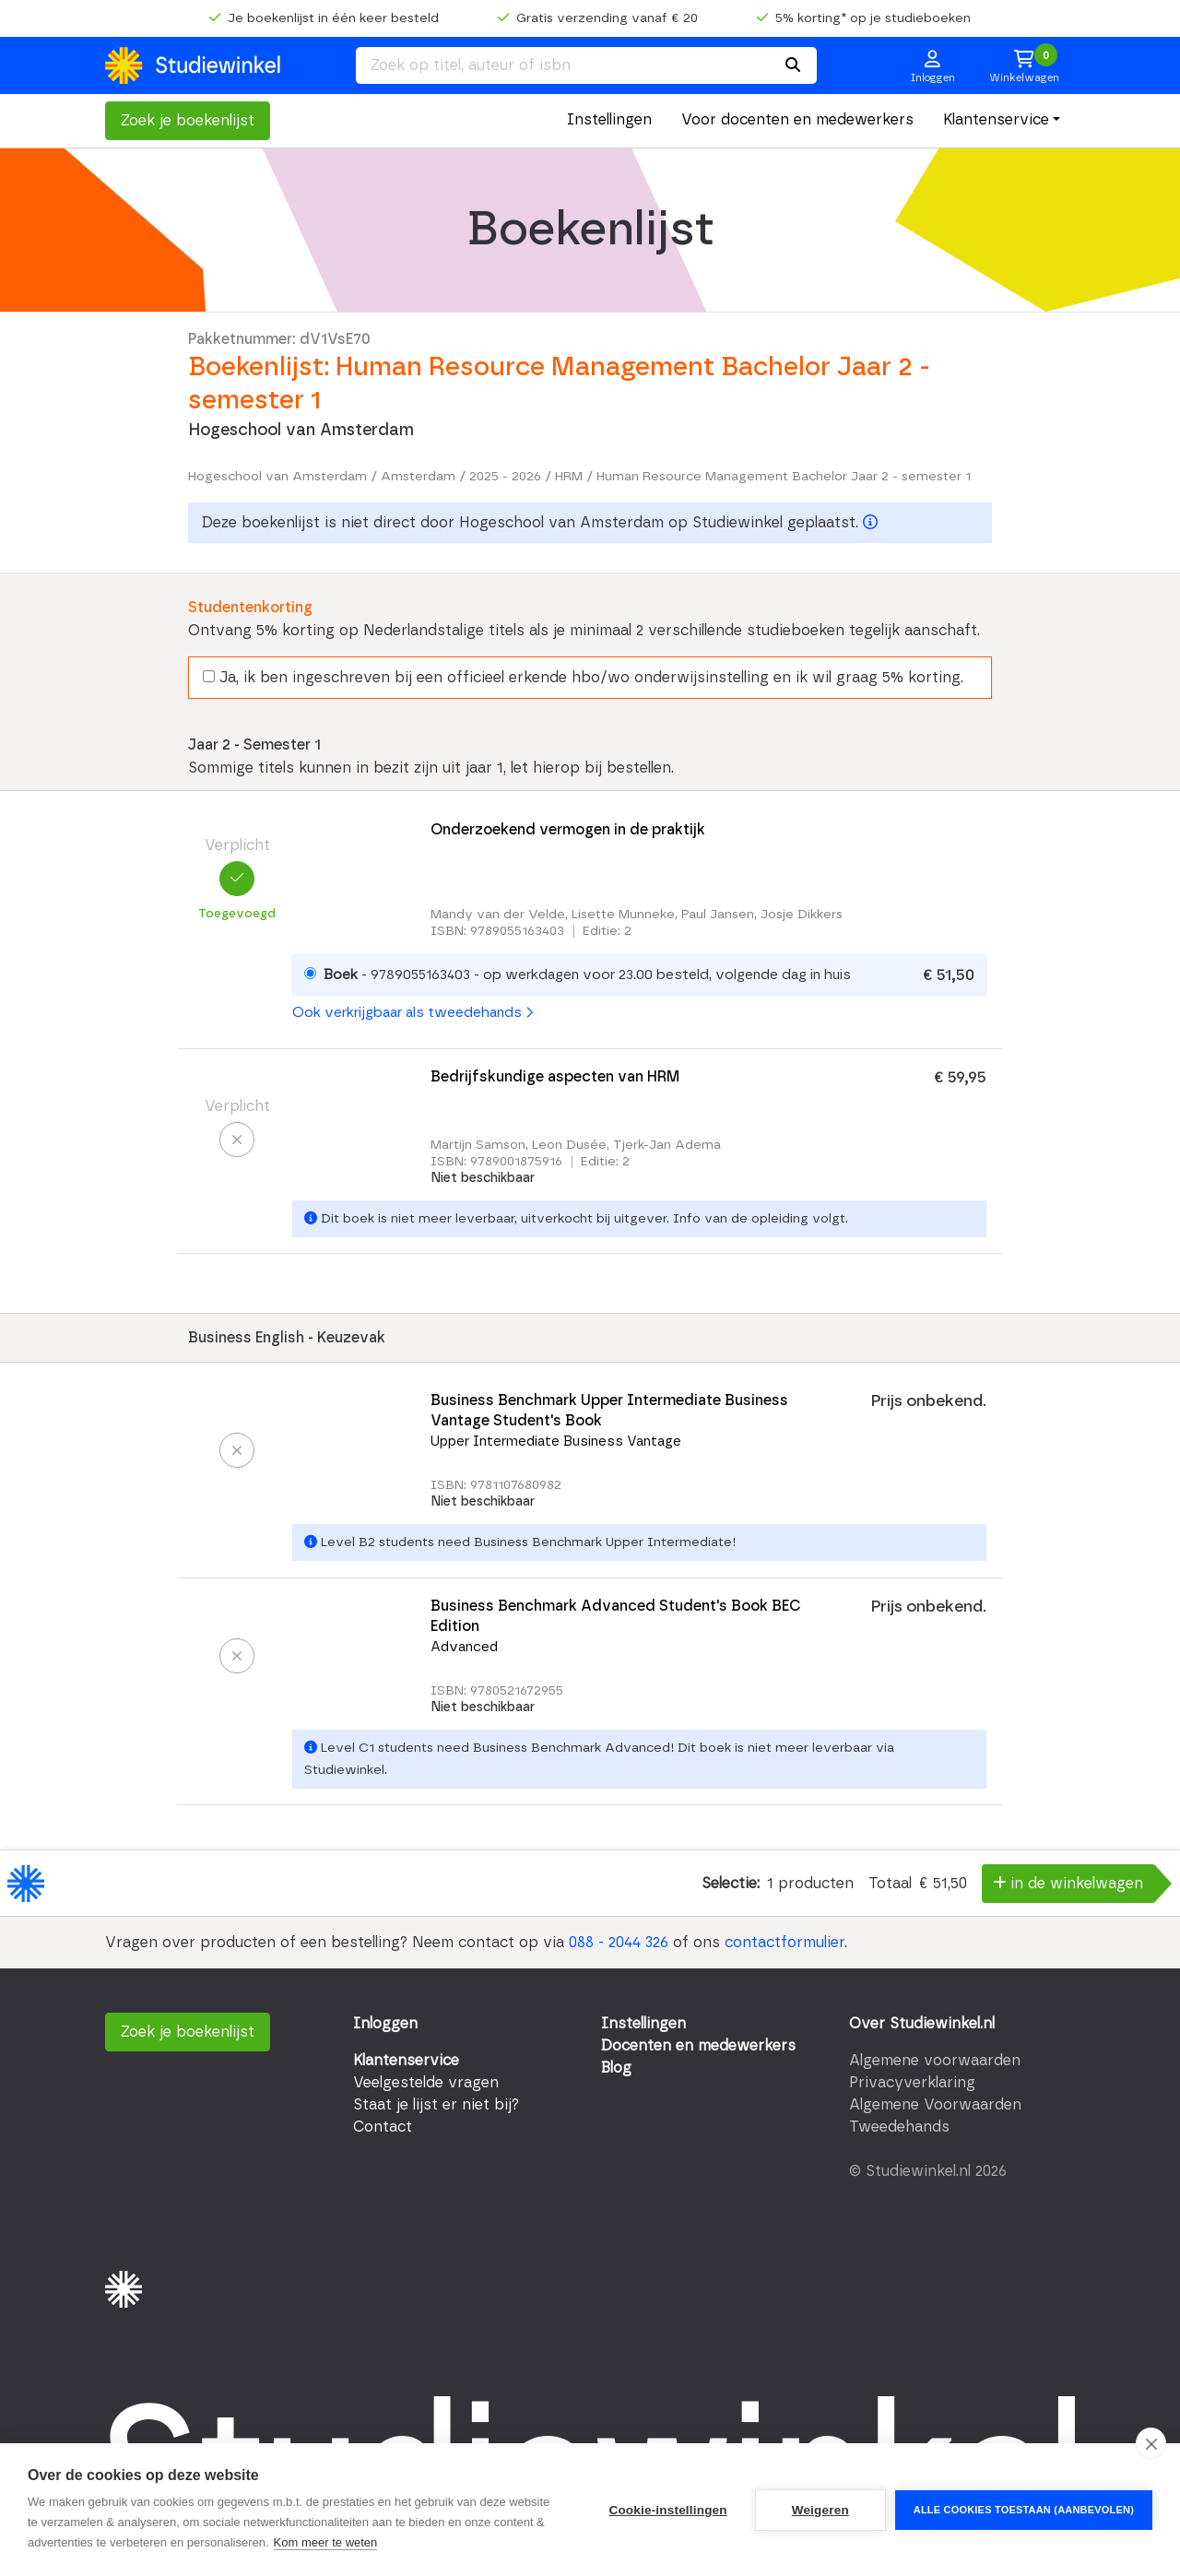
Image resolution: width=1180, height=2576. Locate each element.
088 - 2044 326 (618, 1942)
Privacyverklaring (912, 2082)
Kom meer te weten (326, 2542)
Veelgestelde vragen (426, 2082)
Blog (616, 2068)
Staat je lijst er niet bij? (436, 2104)
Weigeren (820, 2510)
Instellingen (609, 119)
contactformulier (784, 1942)
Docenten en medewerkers (698, 2045)
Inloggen (385, 2023)
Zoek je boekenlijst (187, 120)
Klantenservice (996, 119)
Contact (382, 2127)
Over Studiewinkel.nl (922, 2023)
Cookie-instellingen (667, 2510)
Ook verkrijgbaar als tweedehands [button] (412, 1013)
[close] (1151, 2443)
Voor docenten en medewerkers (797, 119)
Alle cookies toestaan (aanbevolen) (1024, 2509)
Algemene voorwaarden (935, 2060)
